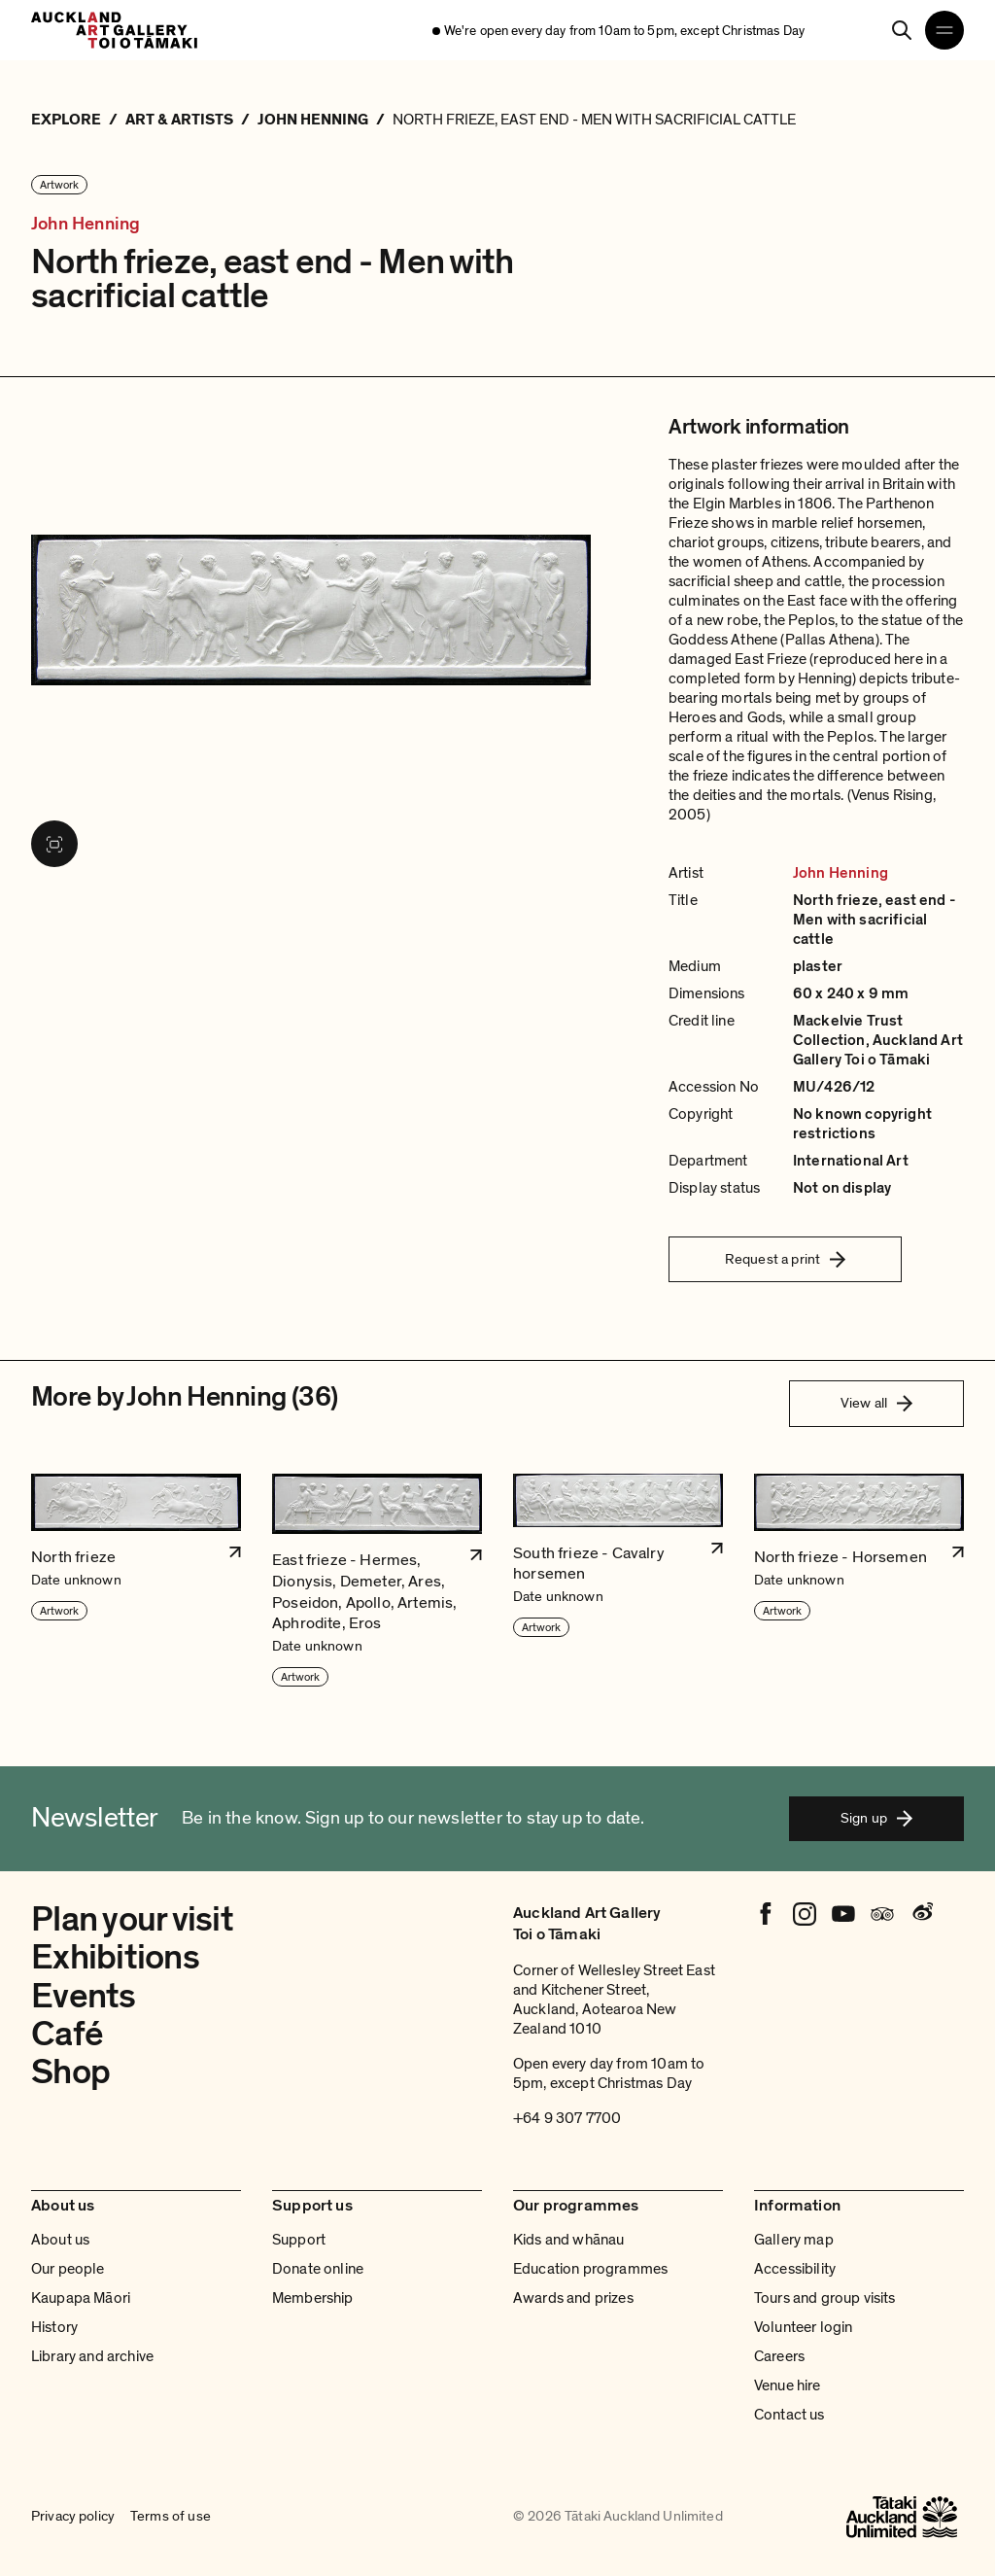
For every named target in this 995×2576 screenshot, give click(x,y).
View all (876, 1402)
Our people (68, 2269)
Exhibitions (115, 1957)
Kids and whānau (568, 2239)
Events (83, 1996)
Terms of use (170, 2516)
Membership (313, 2298)
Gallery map (794, 2239)
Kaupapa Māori (80, 2298)
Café (67, 2034)
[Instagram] (804, 1914)
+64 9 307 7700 (567, 2118)
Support (299, 2239)
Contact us (789, 2414)
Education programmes (590, 2269)
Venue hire (787, 2385)
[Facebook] (765, 1914)
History (54, 2327)
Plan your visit (132, 1919)
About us (60, 2239)
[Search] (901, 30)
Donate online (317, 2269)
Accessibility (795, 2269)
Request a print (785, 1259)
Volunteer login (803, 2327)
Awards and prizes (573, 2298)
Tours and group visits (825, 2298)
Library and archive (92, 2356)
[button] (136, 1581)
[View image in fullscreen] (54, 843)
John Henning (85, 224)
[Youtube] (843, 1914)
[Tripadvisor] (882, 1914)
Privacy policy (73, 2516)
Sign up (876, 1818)
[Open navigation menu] (944, 30)
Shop (70, 2072)
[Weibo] (921, 1914)
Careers (779, 2356)
